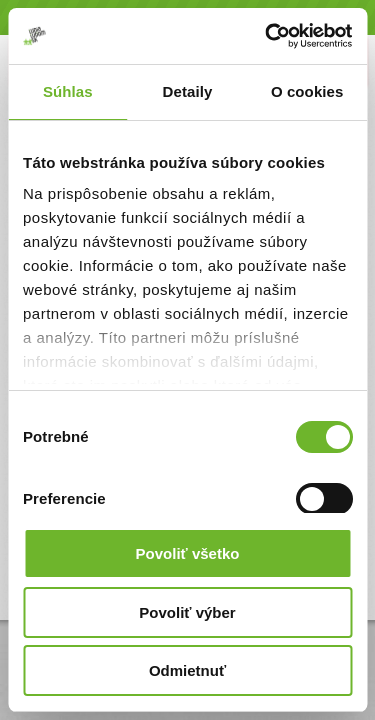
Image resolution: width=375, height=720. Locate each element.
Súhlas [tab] (68, 91)
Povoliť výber (187, 612)
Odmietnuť (187, 670)
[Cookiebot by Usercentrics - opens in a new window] (267, 36)
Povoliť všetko (188, 553)
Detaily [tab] (188, 91)
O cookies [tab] (307, 91)
